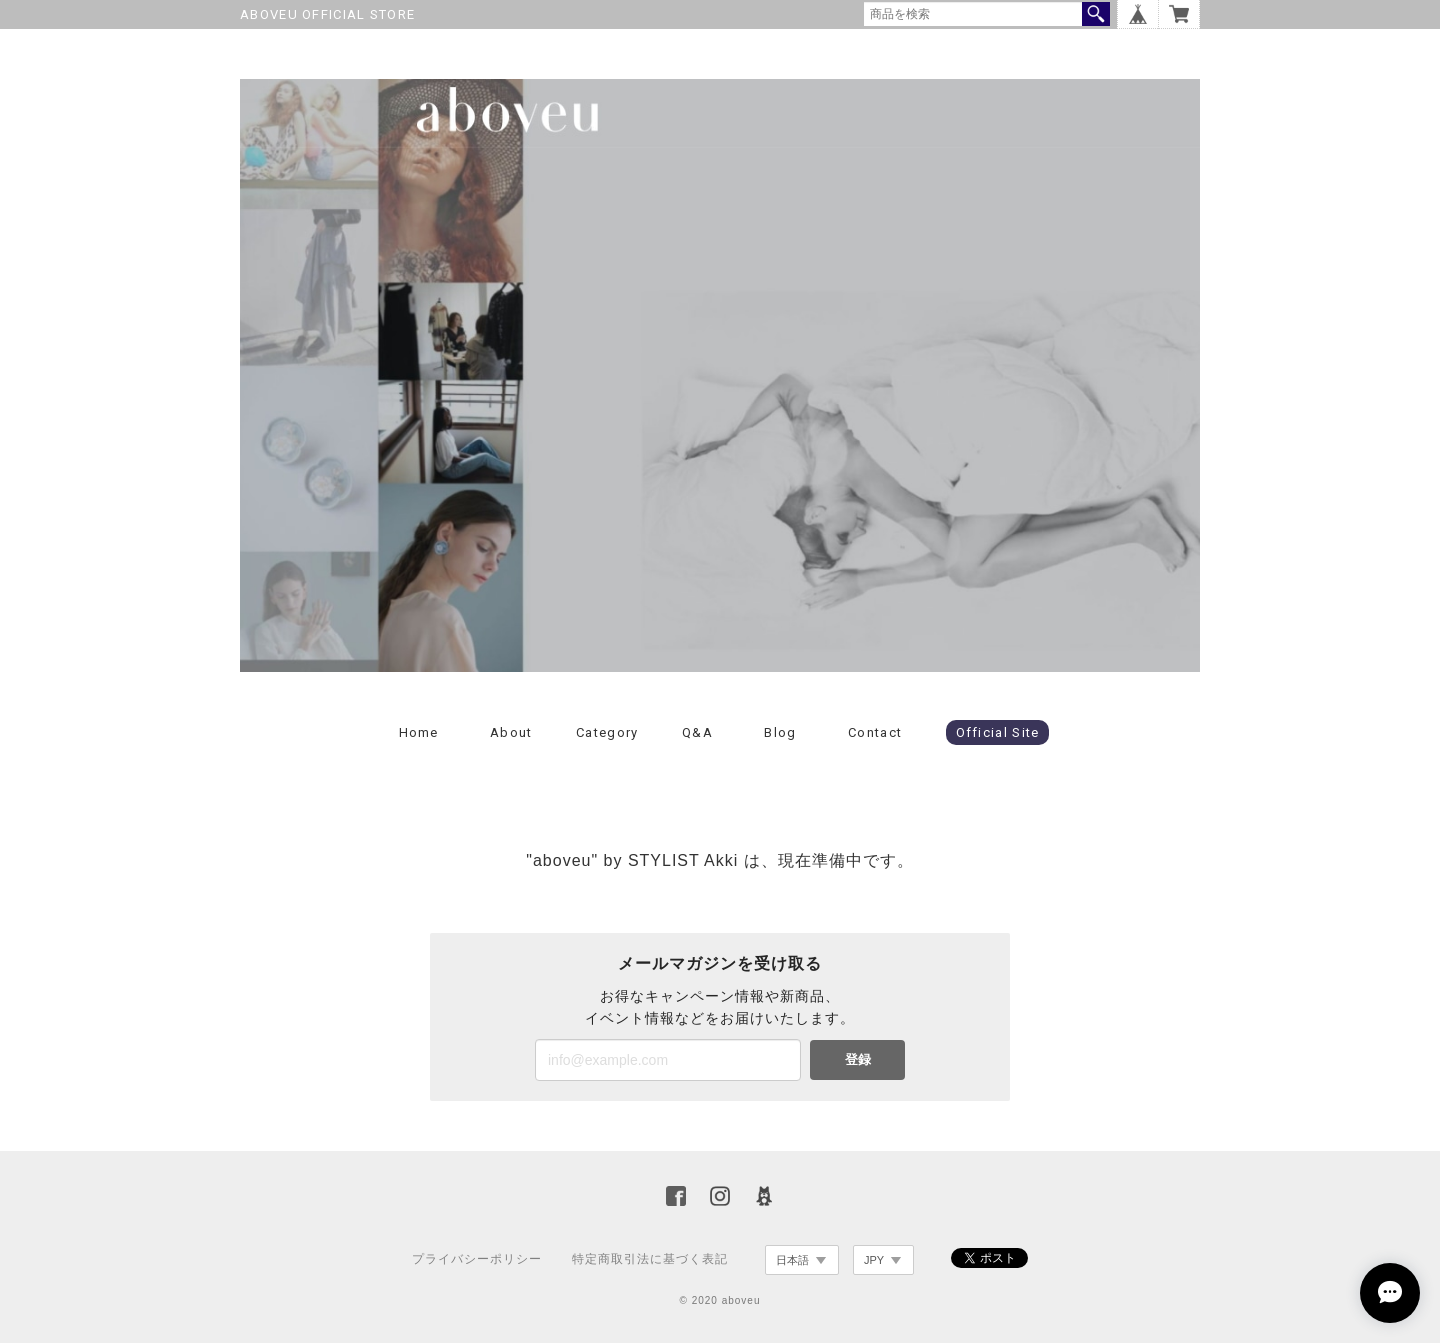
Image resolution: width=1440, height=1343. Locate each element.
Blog (780, 732)
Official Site (998, 732)
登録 (858, 1059)
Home (419, 732)
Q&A (697, 732)
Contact (875, 732)
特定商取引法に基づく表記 (650, 1259)
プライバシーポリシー (477, 1259)
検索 (1096, 14)
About (511, 732)
